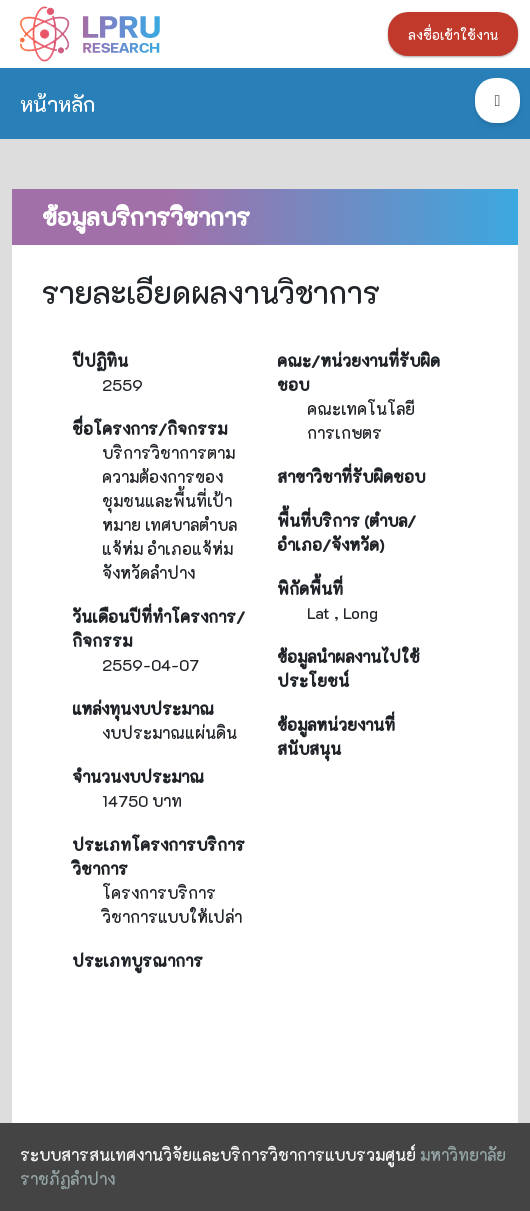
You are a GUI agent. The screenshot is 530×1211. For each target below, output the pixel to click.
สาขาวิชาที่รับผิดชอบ (351, 476)
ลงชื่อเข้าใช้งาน (453, 35)
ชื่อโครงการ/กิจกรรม (149, 428)
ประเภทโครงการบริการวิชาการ (158, 856)
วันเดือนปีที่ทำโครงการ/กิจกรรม (158, 628)
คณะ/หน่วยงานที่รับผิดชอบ (358, 372)
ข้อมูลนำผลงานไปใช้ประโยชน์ (348, 668)
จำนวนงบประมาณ (138, 776)
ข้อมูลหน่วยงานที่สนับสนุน (336, 736)
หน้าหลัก (57, 103)
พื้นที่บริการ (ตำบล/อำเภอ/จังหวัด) (346, 532)
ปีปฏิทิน (100, 360)
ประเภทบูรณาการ (137, 960)
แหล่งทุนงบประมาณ (143, 708)
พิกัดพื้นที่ (310, 588)
